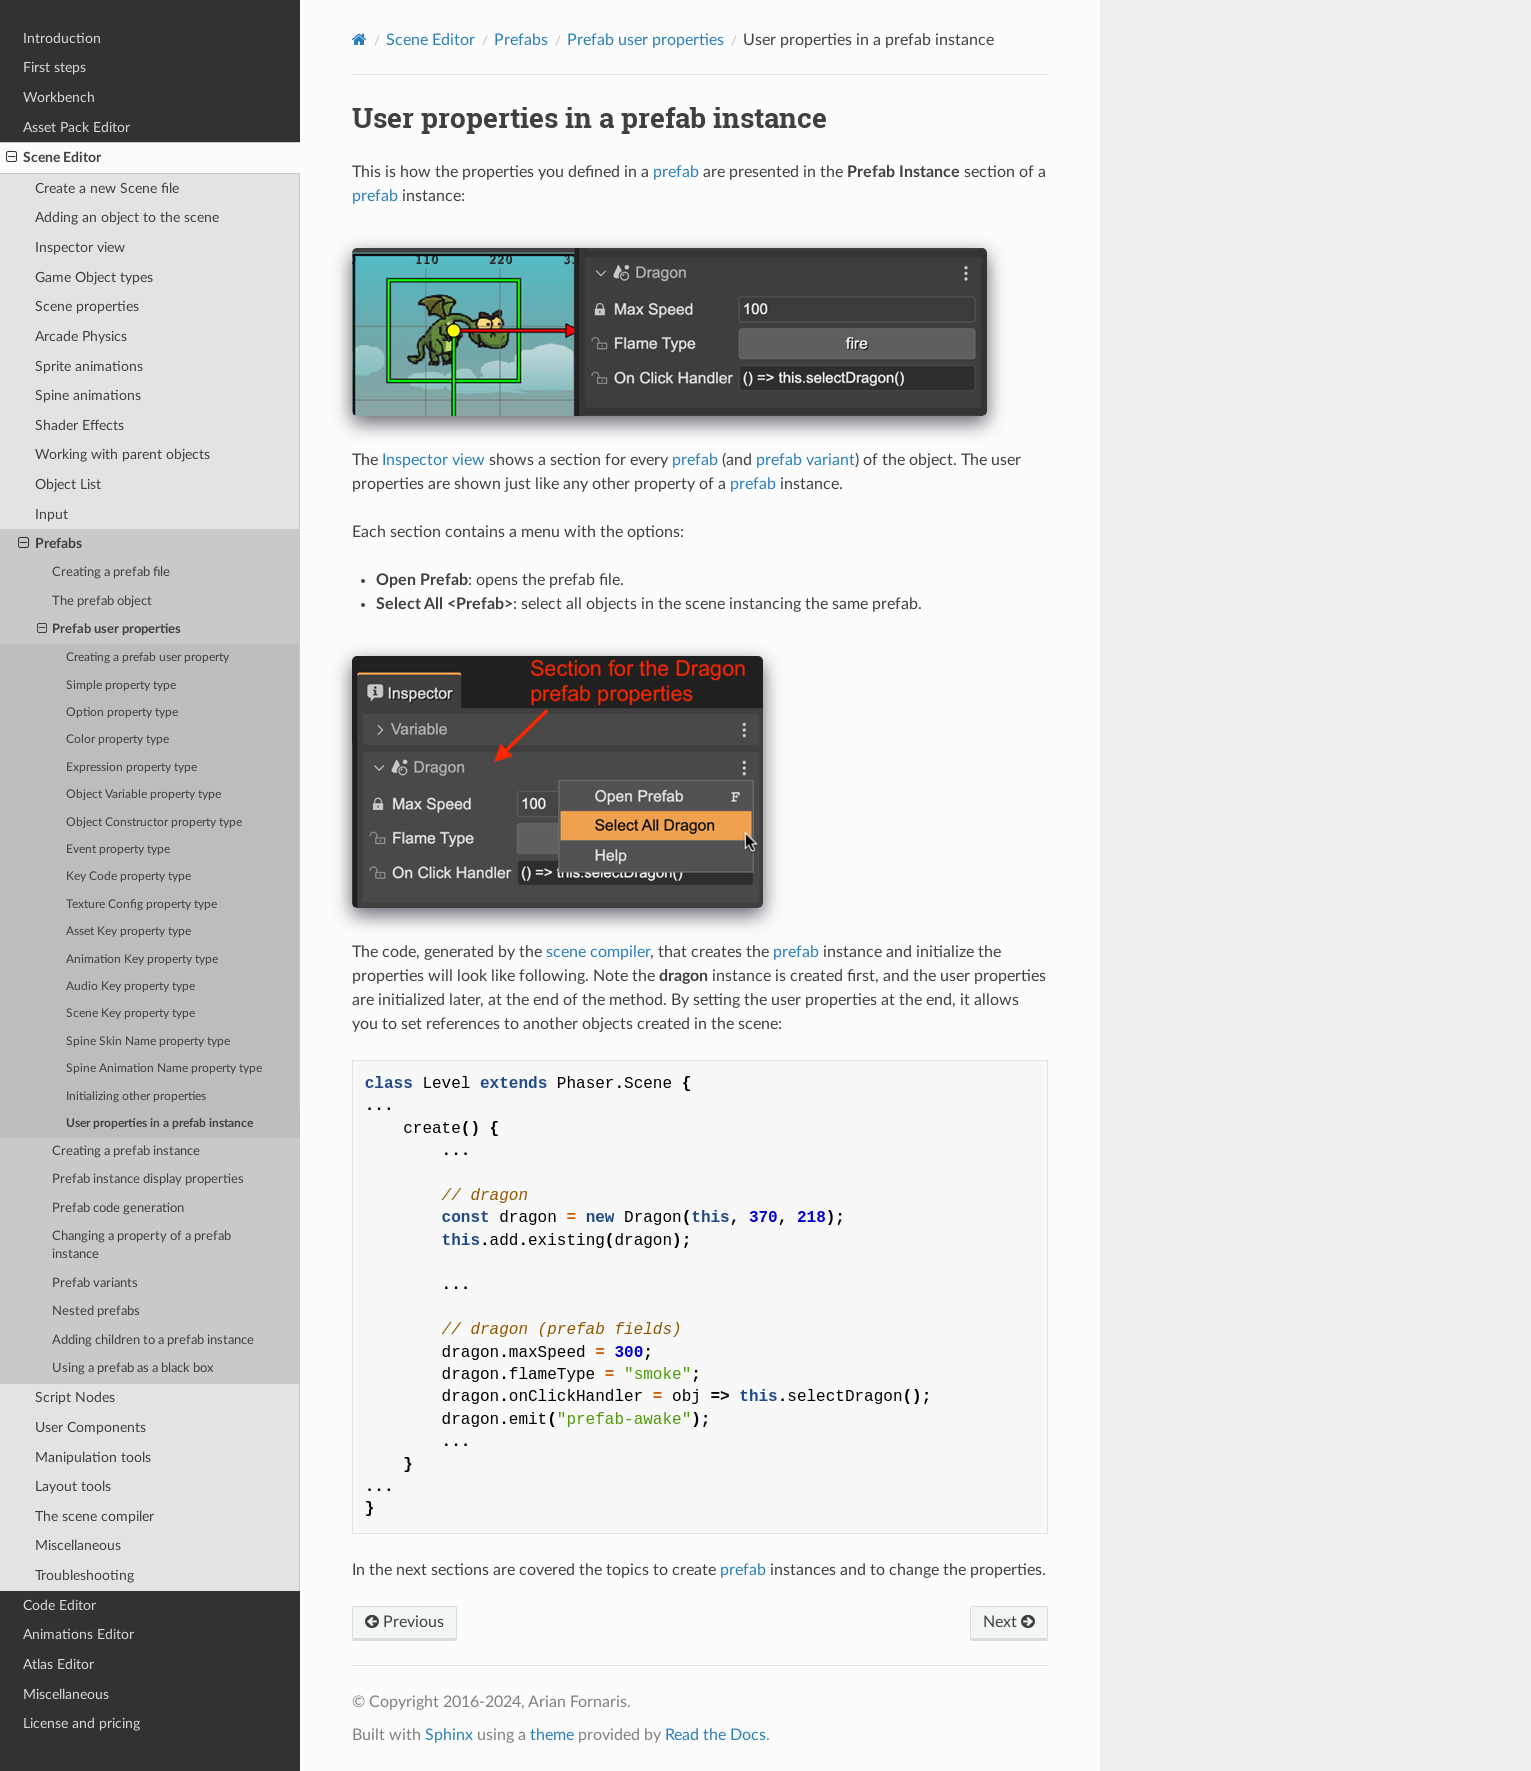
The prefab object (102, 601)
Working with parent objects (122, 454)
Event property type (118, 849)
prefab (676, 172)
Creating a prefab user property (147, 657)
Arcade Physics (81, 336)
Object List (68, 484)
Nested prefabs (96, 1311)
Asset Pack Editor (76, 127)
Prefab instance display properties (148, 1179)
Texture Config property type (141, 904)
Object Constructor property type (154, 822)
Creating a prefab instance (126, 1151)
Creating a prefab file (111, 572)
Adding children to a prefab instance (153, 1340)
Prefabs (50, 544)
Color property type (117, 739)
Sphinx (449, 1735)
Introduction (62, 38)
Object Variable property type (143, 794)
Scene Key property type (130, 1013)
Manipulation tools (93, 1457)
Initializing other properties (136, 1096)
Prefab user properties (109, 630)
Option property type (122, 712)
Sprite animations (89, 366)
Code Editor (59, 1605)
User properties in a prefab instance (159, 1123)
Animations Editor (78, 1634)
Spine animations (88, 395)
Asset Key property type (128, 931)
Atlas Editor (58, 1664)
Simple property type (121, 685)
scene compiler (598, 952)
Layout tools (73, 1486)
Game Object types (94, 277)
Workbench (59, 97)
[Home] (359, 39)
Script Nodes (75, 1397)
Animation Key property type (142, 959)
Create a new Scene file (107, 188)
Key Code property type (128, 876)
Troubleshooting (84, 1575)
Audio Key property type (130, 986)
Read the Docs (715, 1735)
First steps (54, 67)
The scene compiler (94, 1516)
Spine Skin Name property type (148, 1041)
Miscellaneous (78, 1545)
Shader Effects (79, 425)
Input (51, 514)
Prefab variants (95, 1283)
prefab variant (805, 460)
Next (1009, 1622)
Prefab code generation (118, 1208)
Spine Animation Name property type (164, 1068)
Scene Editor (53, 158)
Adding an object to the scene (127, 217)
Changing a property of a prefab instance (141, 1245)
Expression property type (131, 767)
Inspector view (80, 247)
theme (552, 1735)
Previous (404, 1622)
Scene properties (87, 306)
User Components (90, 1427)
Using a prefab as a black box (132, 1368)
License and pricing (81, 1723)
